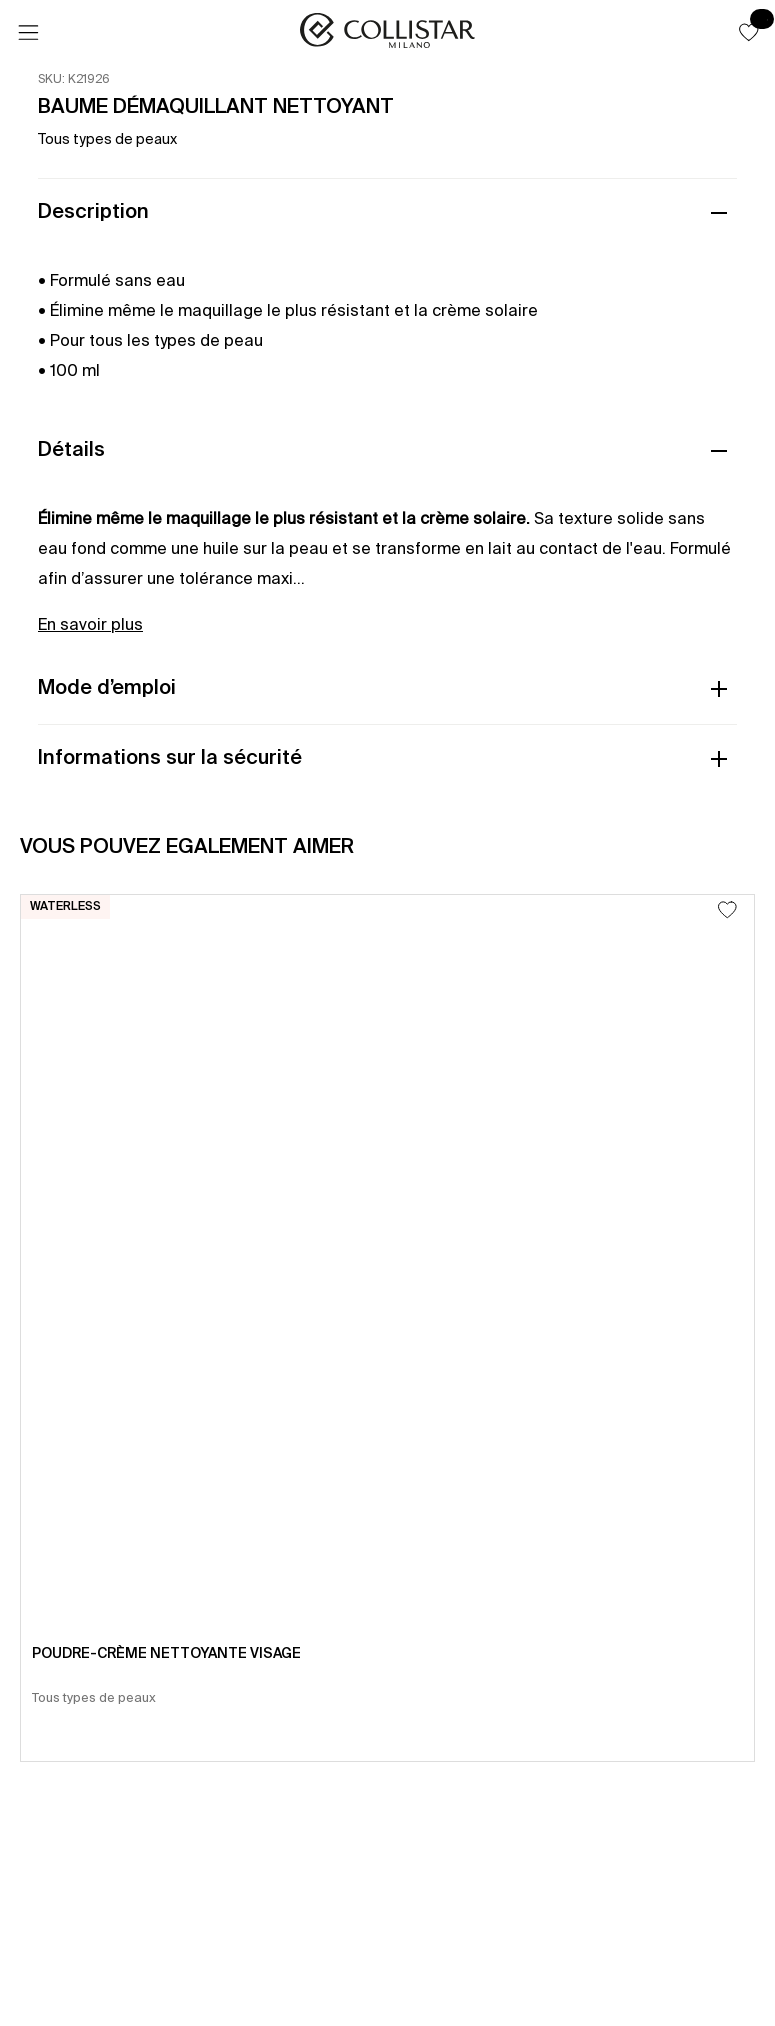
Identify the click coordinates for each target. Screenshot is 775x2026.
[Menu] (28, 33)
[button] (749, 32)
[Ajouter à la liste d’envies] (727, 909)
